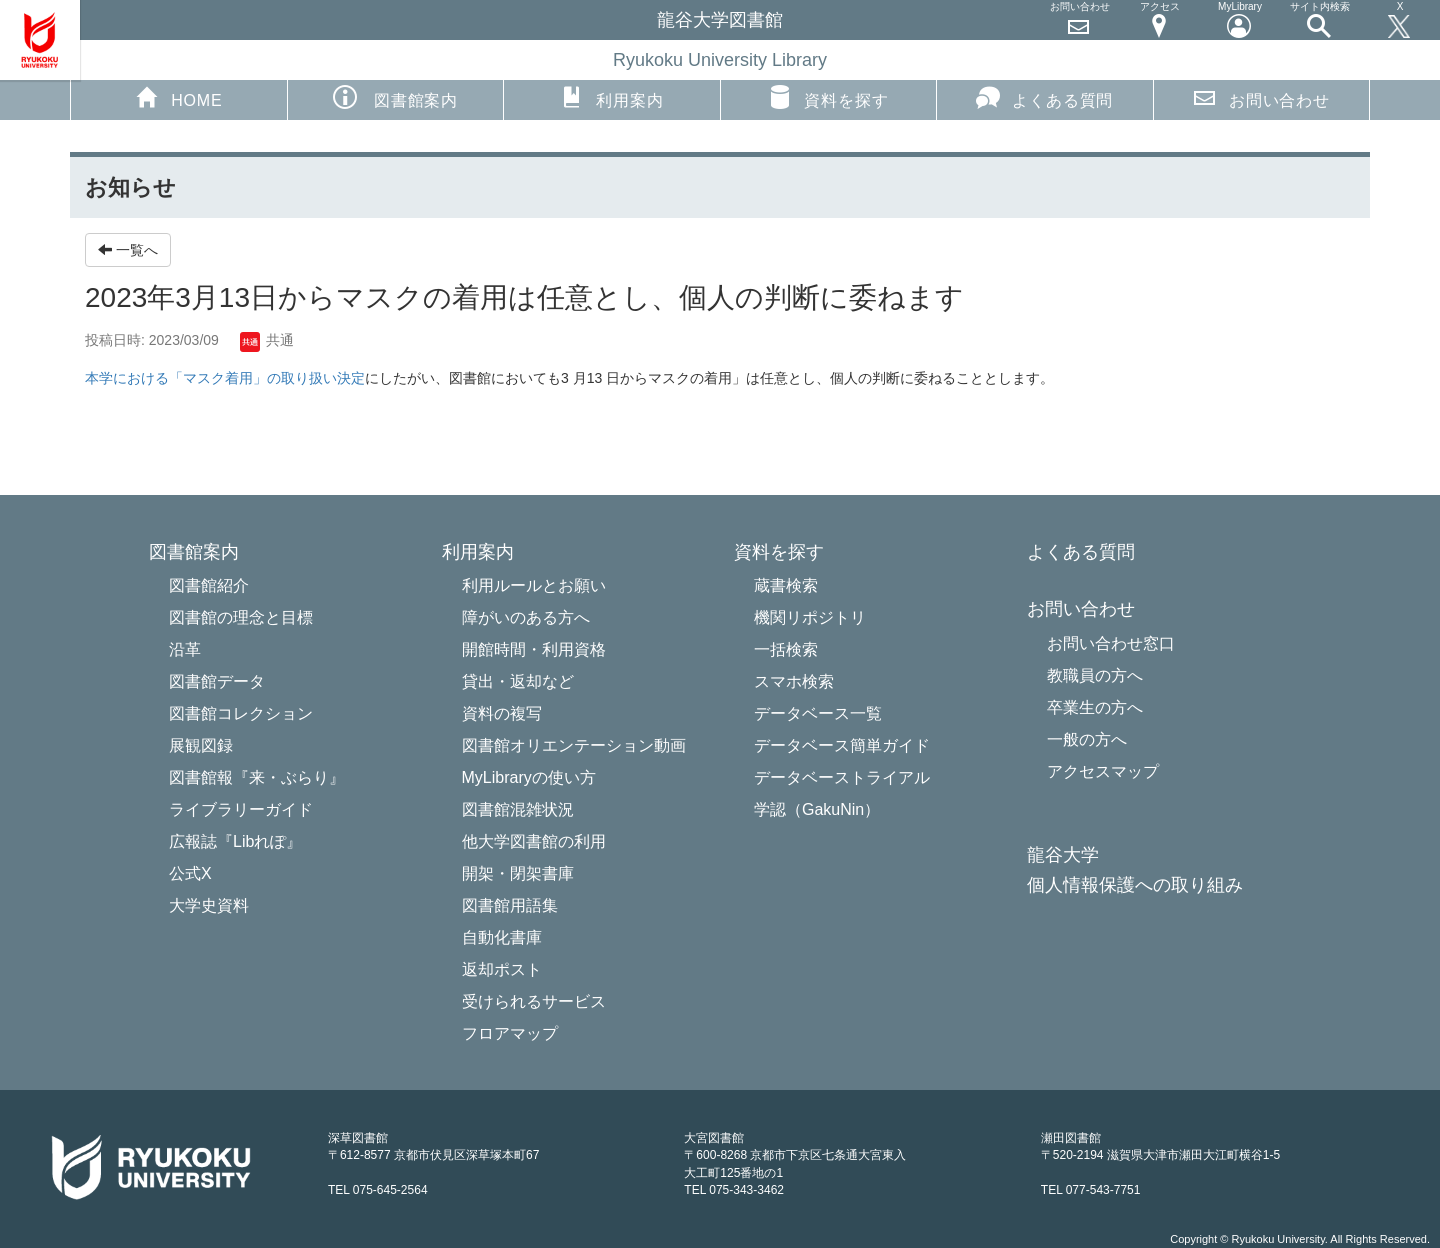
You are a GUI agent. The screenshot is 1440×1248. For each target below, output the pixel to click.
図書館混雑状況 (518, 809)
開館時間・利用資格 (534, 649)
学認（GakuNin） (817, 809)
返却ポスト (502, 969)
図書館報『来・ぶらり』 (257, 777)
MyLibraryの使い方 (529, 777)
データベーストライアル (842, 777)
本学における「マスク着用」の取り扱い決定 (225, 378)
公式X (190, 873)
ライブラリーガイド (241, 809)
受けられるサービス (534, 1001)
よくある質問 (1044, 97)
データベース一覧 (818, 713)
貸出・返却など (518, 681)
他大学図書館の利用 (534, 841)
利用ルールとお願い (534, 585)
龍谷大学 (1063, 855)
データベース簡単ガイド (842, 745)
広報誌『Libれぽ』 (235, 841)
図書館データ (217, 681)
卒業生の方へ (1095, 707)
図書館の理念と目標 (241, 617)
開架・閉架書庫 (518, 873)
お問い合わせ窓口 (1111, 643)
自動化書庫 (502, 937)
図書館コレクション (241, 713)
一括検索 (786, 649)
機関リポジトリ (810, 617)
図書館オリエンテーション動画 (574, 745)
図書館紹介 (209, 585)
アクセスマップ (1103, 771)
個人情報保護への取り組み (1135, 885)
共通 (267, 340)
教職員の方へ (1095, 675)
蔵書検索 (786, 585)
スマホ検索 (794, 681)
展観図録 (201, 745)
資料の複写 (502, 713)
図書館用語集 (510, 905)
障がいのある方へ (526, 617)
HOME (178, 97)
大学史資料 (209, 905)
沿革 (185, 649)
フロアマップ (510, 1033)
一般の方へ (1087, 739)
